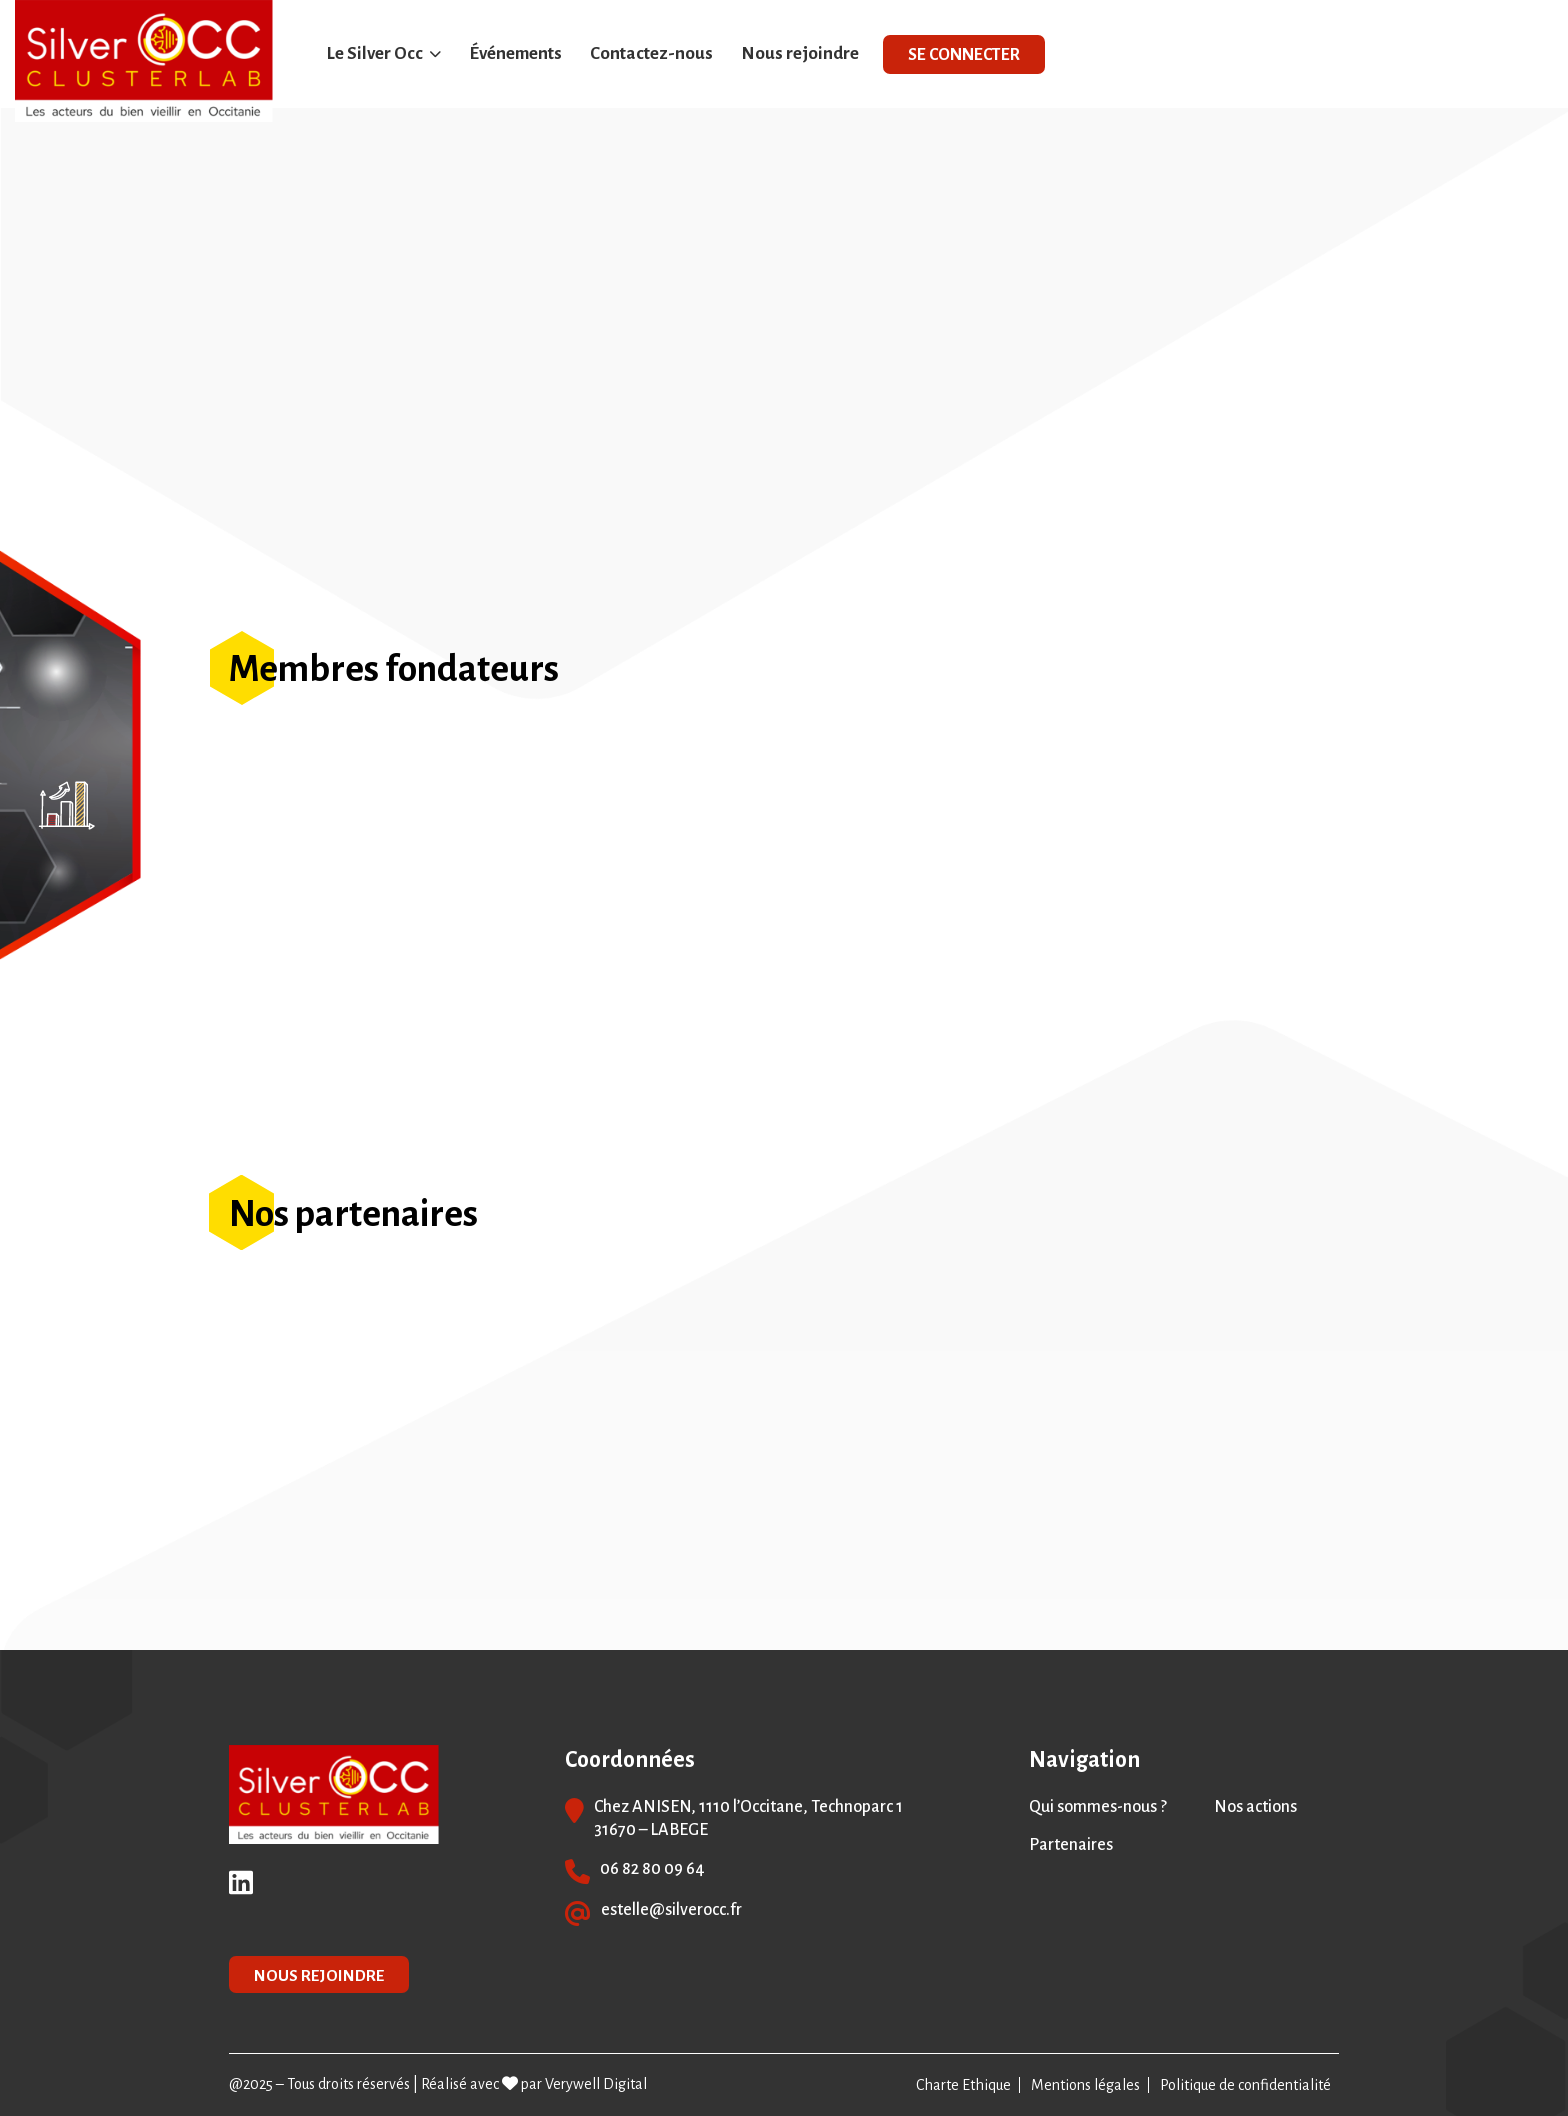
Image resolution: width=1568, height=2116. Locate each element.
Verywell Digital (596, 2084)
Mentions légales (1085, 2085)
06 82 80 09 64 (652, 1869)
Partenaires (1071, 1845)
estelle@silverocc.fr (671, 1910)
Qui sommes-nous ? (1098, 1807)
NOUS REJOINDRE (319, 1975)
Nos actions (1255, 1807)
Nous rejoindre (800, 53)
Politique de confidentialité (1245, 2085)
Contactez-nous (651, 53)
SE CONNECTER (964, 55)
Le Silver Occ (375, 53)
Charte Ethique (963, 2085)
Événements (515, 53)
